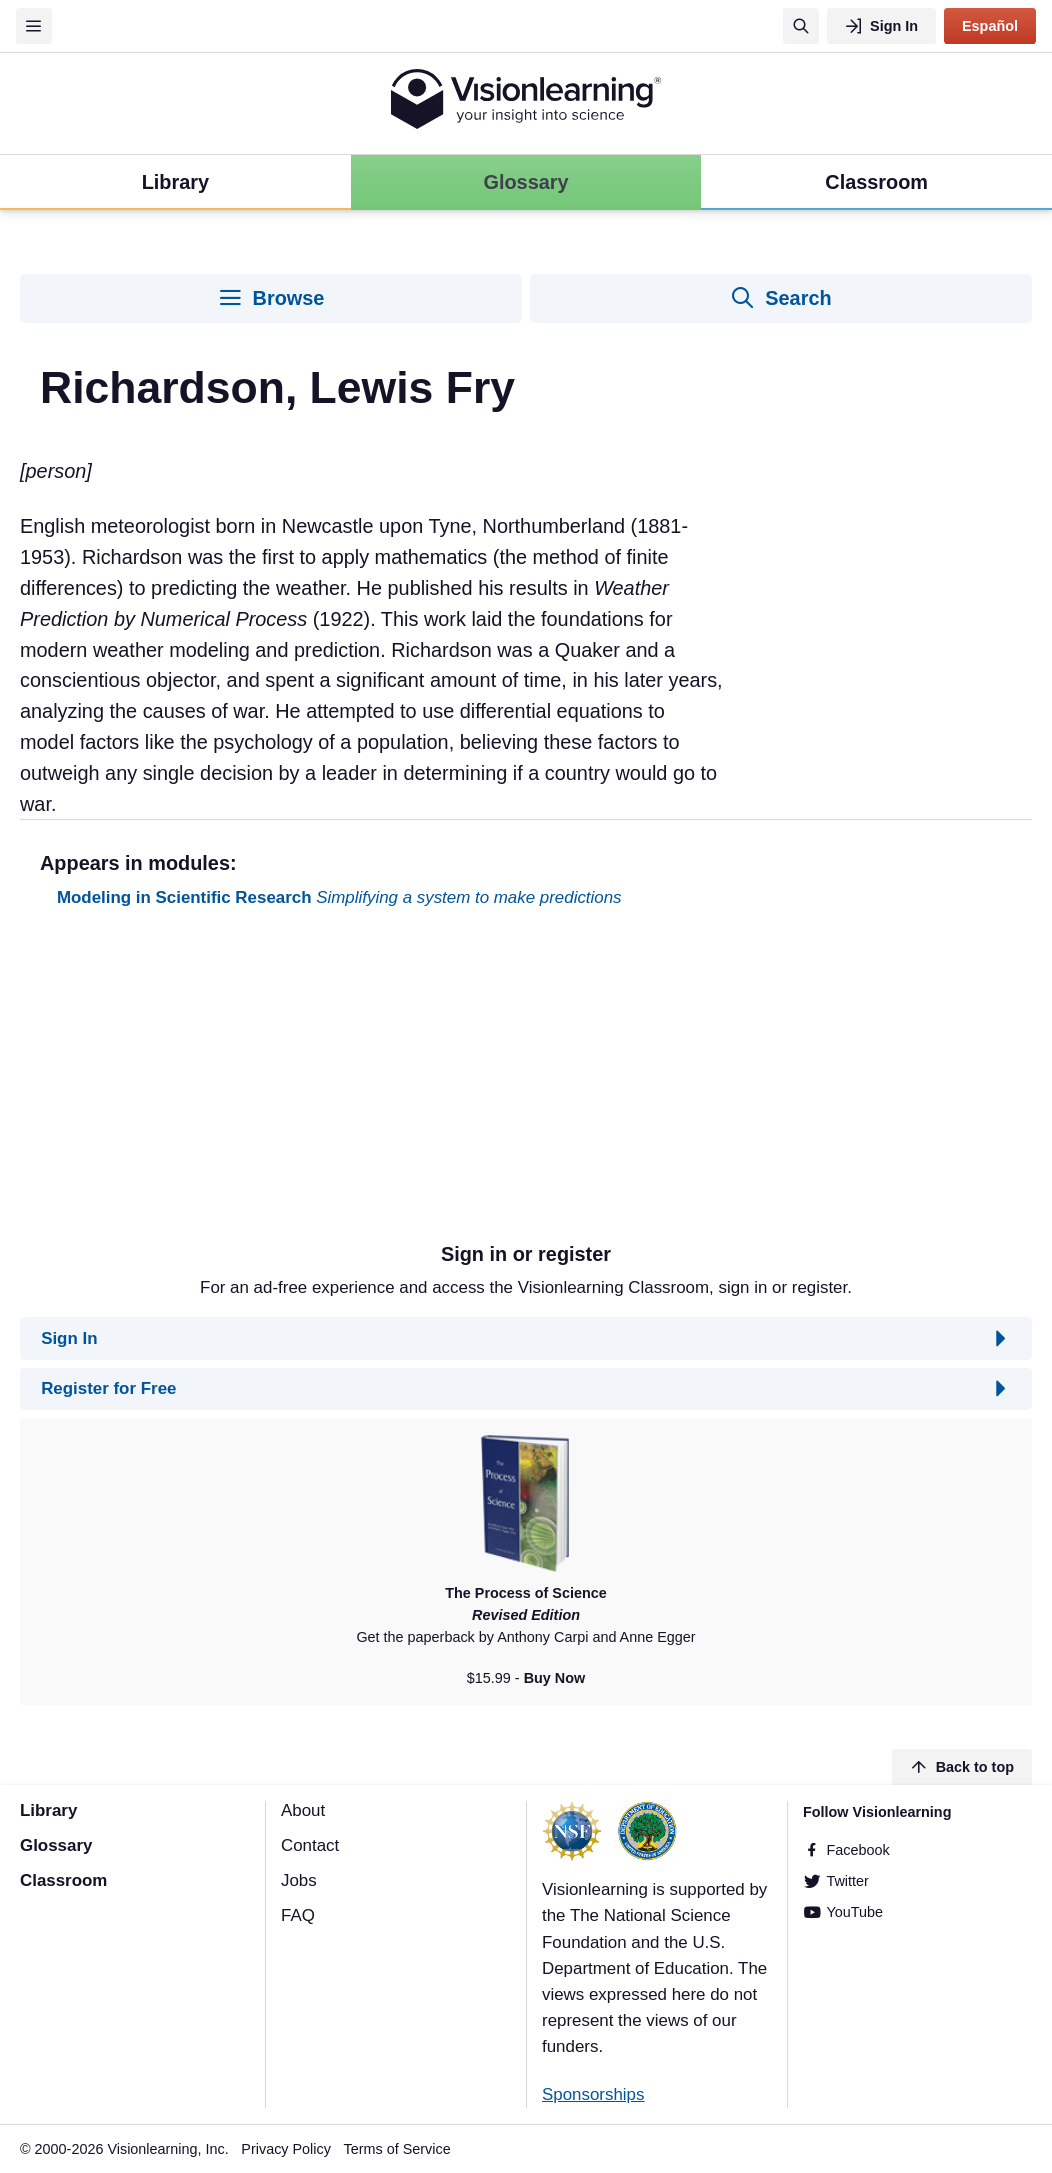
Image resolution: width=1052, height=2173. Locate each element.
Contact (310, 1845)
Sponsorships (593, 2094)
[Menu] (34, 26)
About (303, 1810)
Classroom (63, 1880)
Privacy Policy (286, 2149)
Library (48, 1810)
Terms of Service (397, 2149)
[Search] (801, 26)
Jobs (299, 1880)
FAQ (298, 1915)
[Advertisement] (526, 1083)
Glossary (56, 1845)
